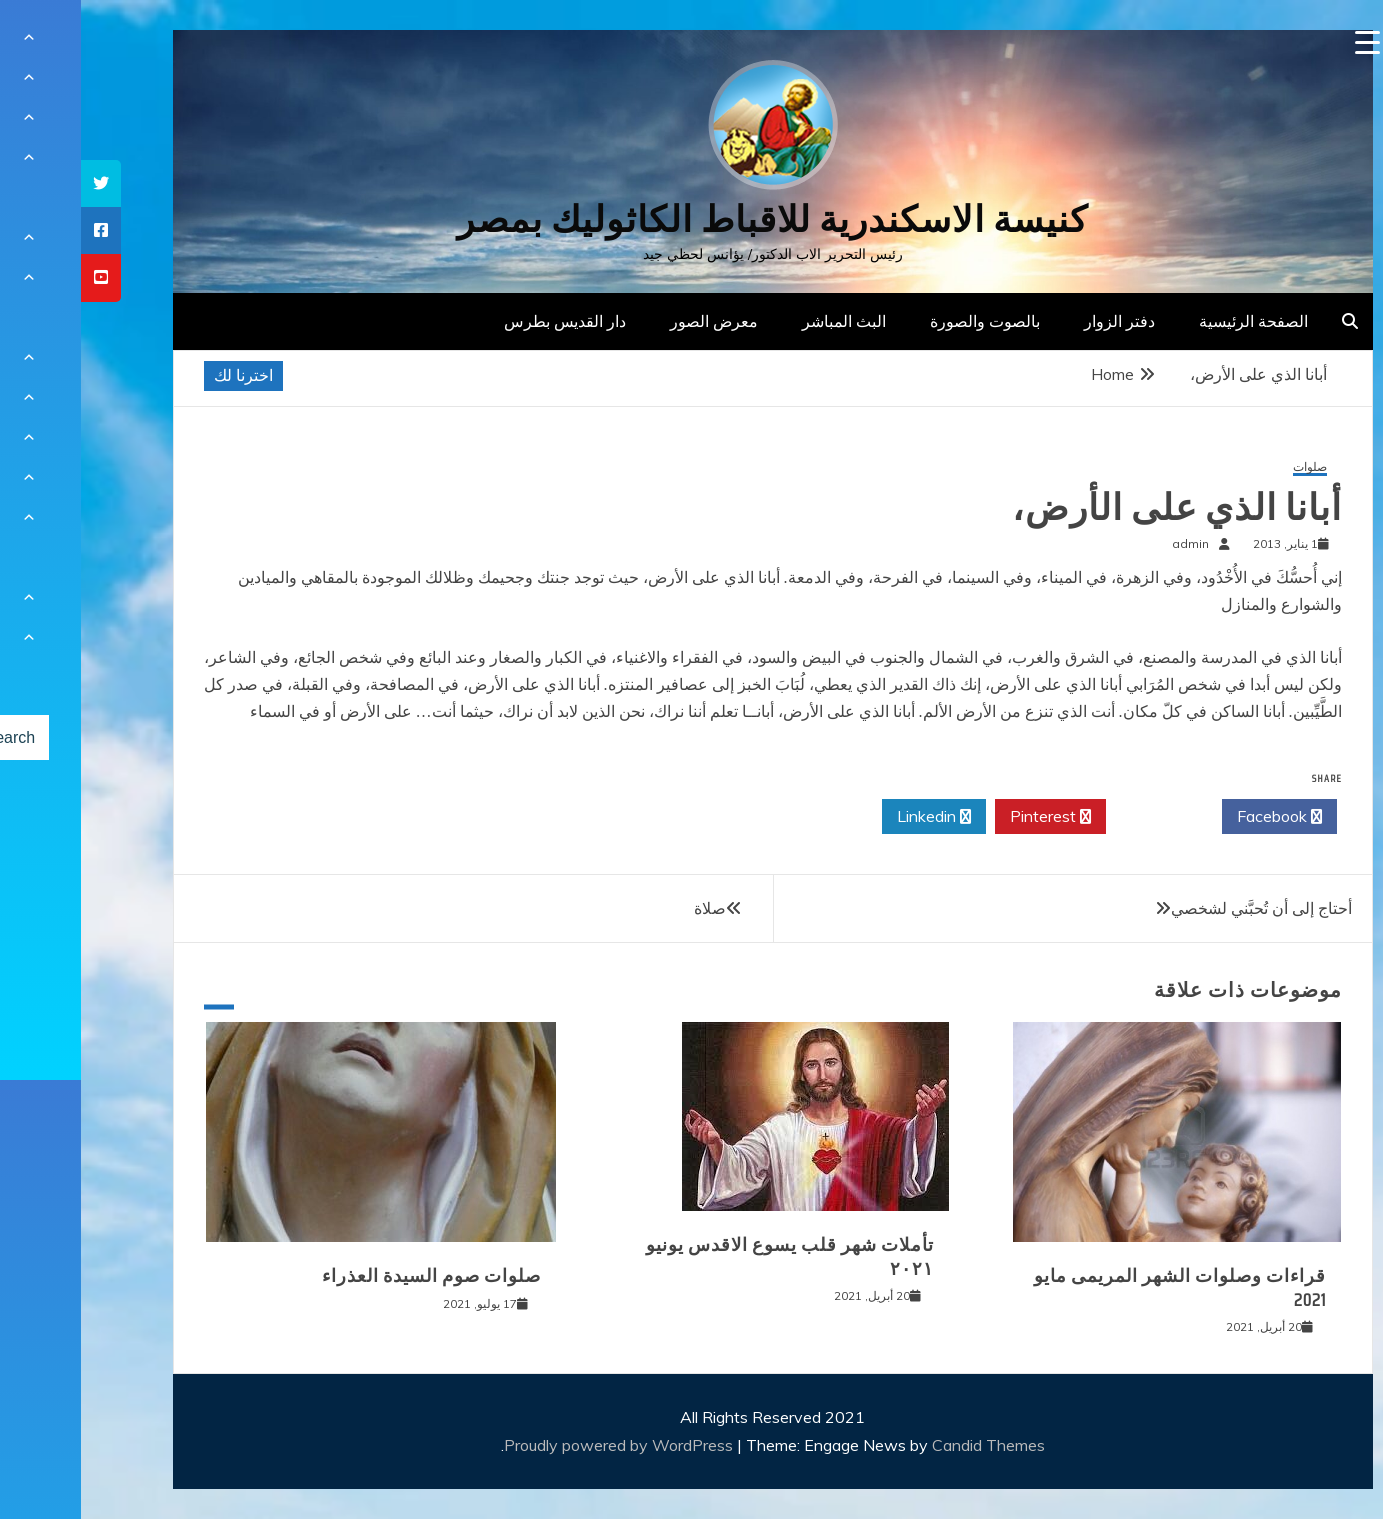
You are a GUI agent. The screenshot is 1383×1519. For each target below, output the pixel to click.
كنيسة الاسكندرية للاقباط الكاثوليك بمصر (691, 219)
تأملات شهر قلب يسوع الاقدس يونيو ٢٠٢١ (709, 1256)
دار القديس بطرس (484, 321)
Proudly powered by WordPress (539, 1445)
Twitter (1083, 817)
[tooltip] (20, 183)
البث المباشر (763, 321)
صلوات (1229, 467)
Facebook (1198, 817)
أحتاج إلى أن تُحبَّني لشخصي (1180, 908)
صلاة (629, 908)
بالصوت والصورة (904, 321)
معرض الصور (633, 321)
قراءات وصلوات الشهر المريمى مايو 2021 (1099, 1287)
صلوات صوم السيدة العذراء (350, 1276)
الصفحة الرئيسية (1172, 321)
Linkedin (853, 817)
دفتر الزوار (1038, 321)
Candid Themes (907, 1445)
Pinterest (969, 817)
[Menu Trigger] (1286, 42)
